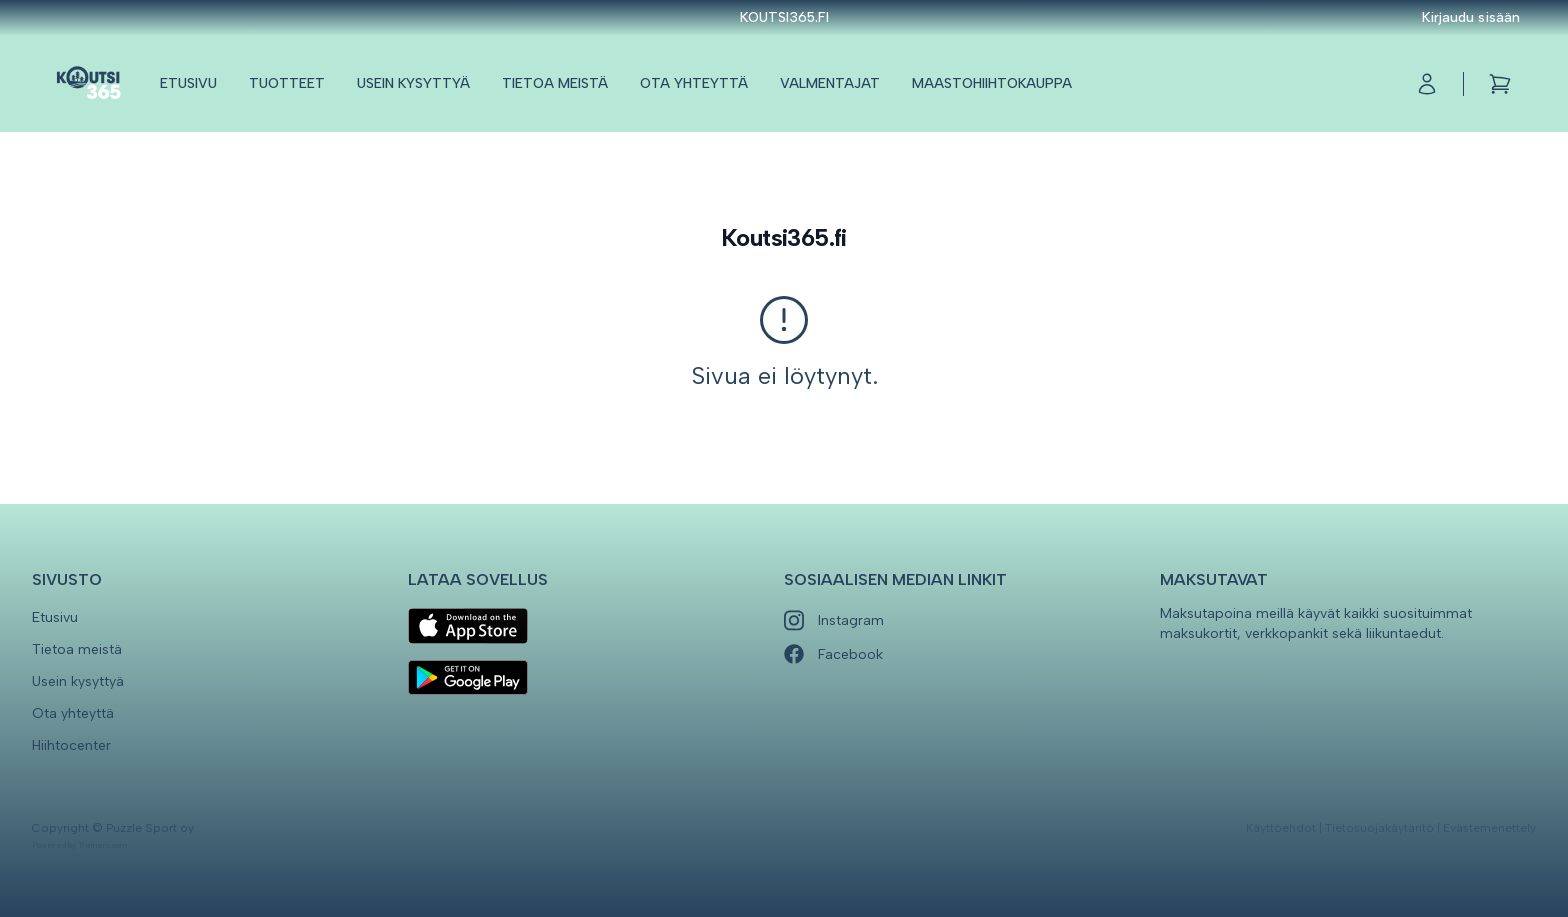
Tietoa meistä (555, 83)
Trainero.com (102, 845)
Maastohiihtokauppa (992, 83)
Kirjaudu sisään (1471, 17)
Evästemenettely (1489, 828)
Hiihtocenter (71, 745)
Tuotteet (287, 83)
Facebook (833, 654)
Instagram (834, 620)
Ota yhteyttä (694, 83)
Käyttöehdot (1281, 828)
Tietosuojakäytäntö (1379, 828)
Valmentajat (830, 83)
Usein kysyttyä (413, 83)
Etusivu (188, 83)
